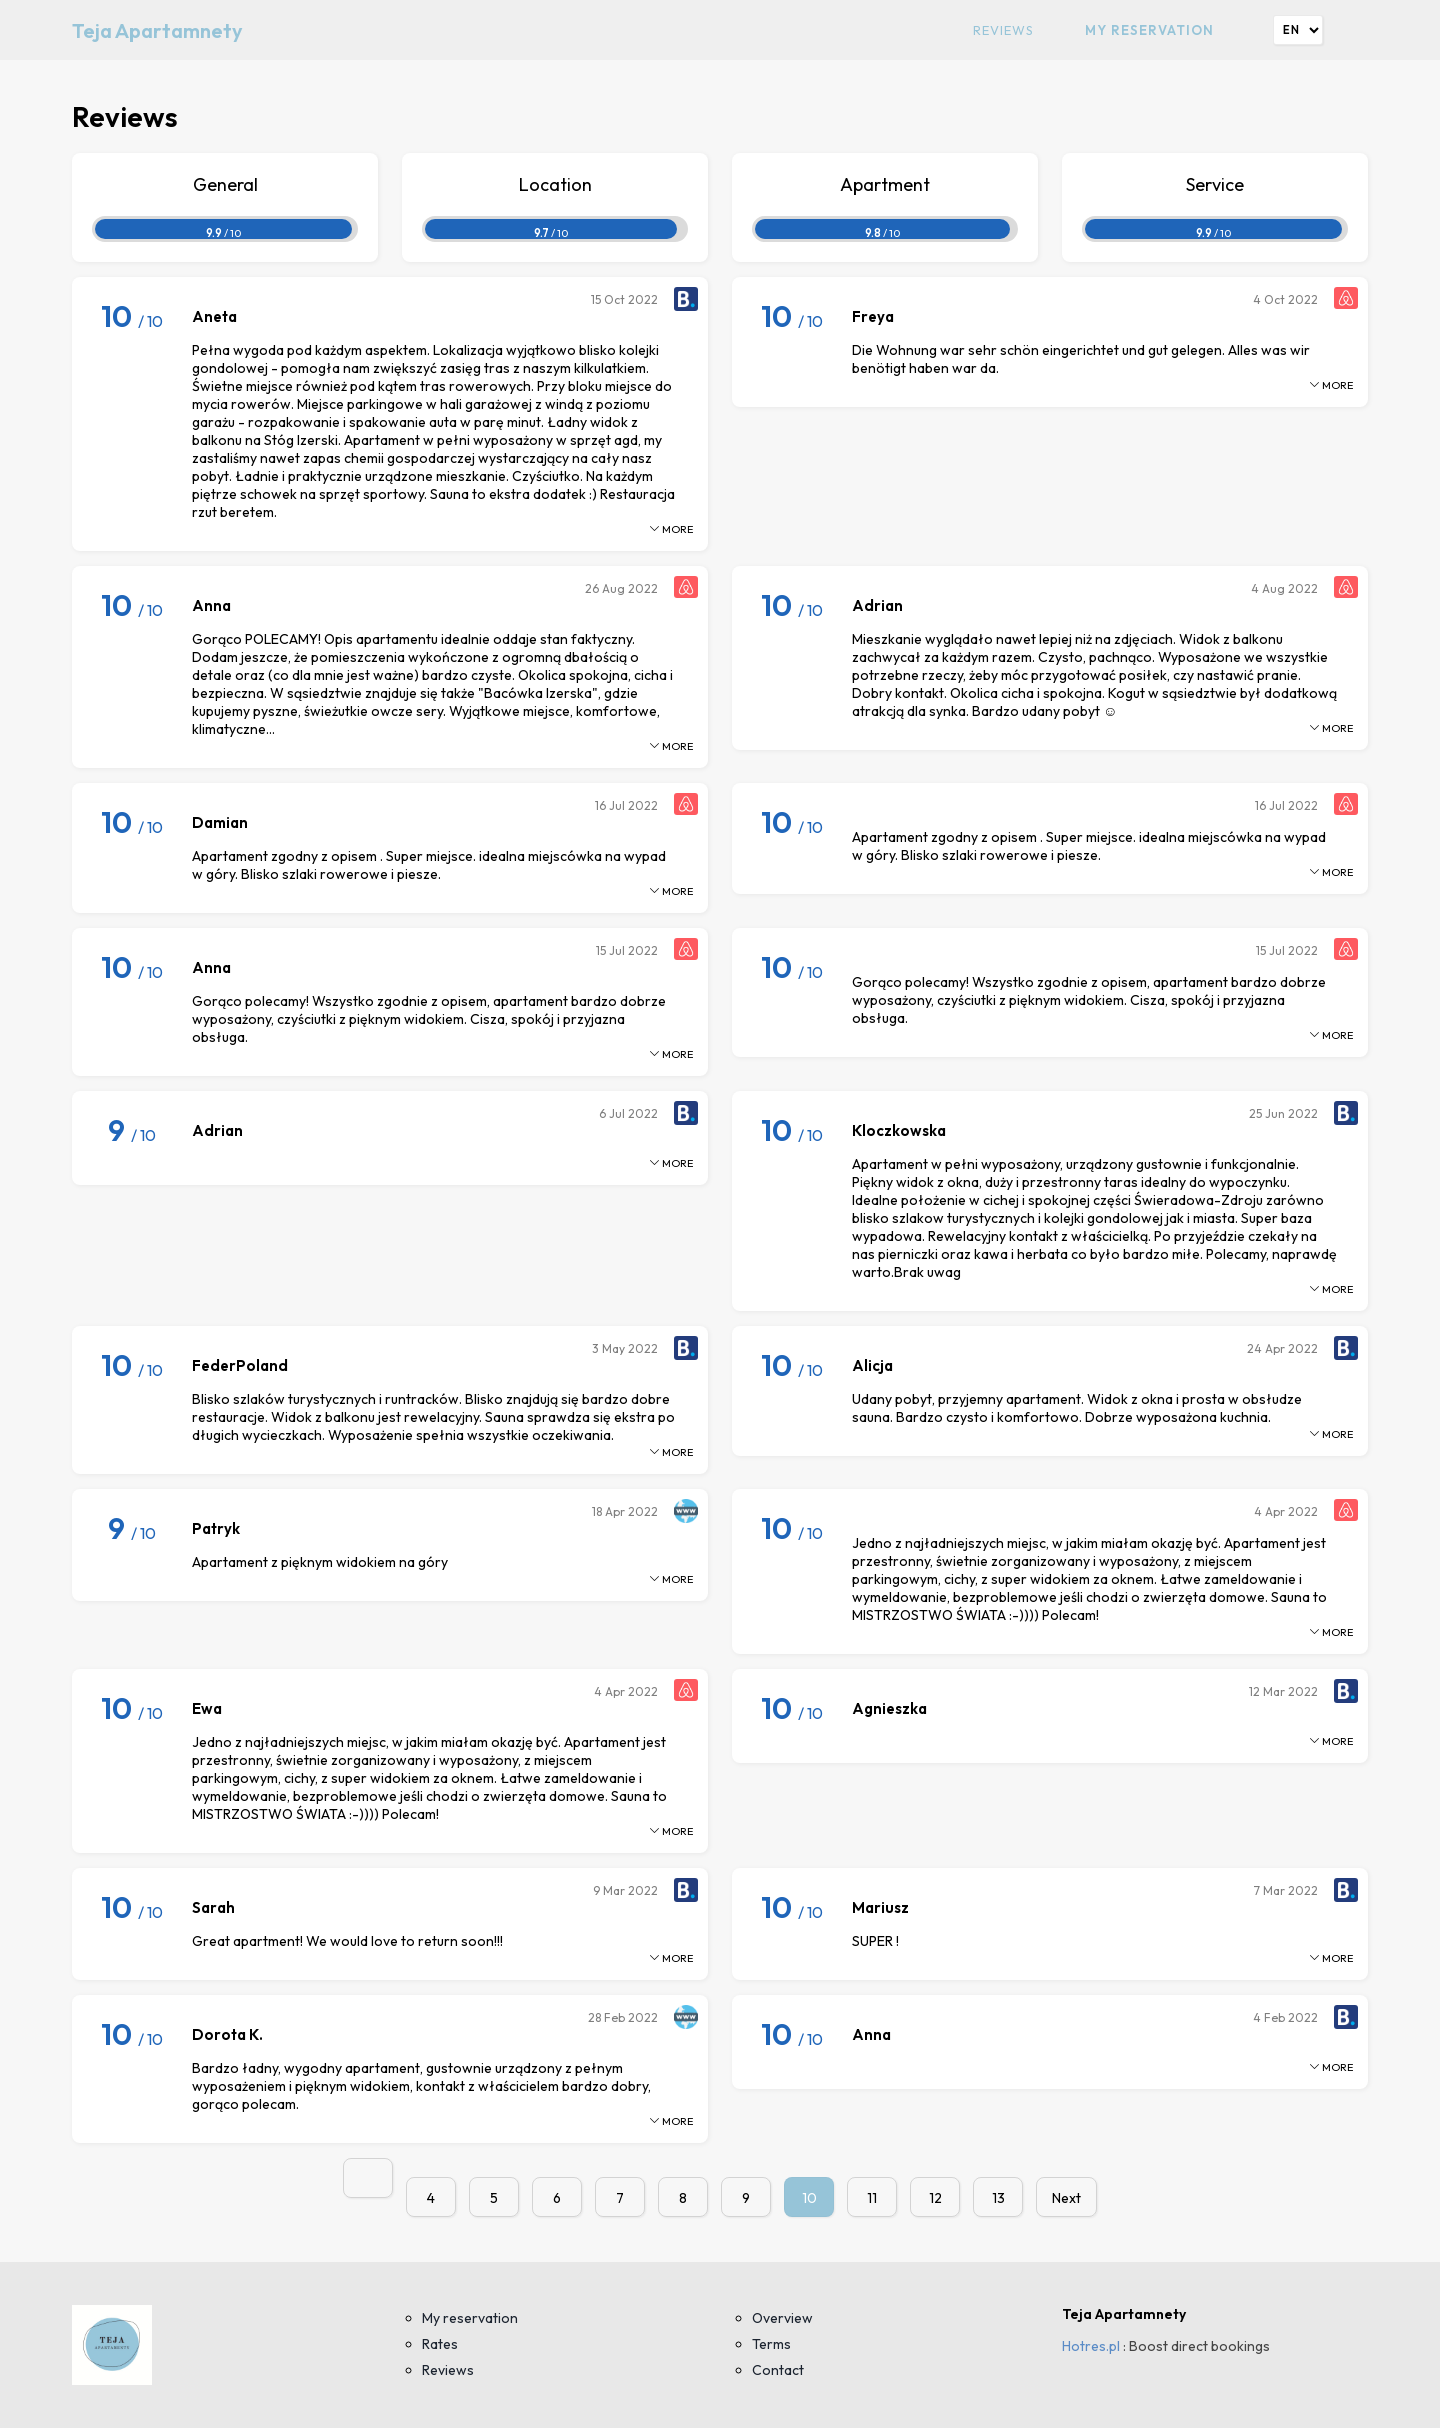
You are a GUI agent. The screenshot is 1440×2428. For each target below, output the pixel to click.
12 (935, 2198)
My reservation (1149, 30)
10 (809, 2198)
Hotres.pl (1091, 2346)
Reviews (1003, 30)
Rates (440, 2344)
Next (1066, 2198)
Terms (771, 2344)
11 (872, 2198)
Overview (782, 2318)
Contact (778, 2370)
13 (998, 2198)
